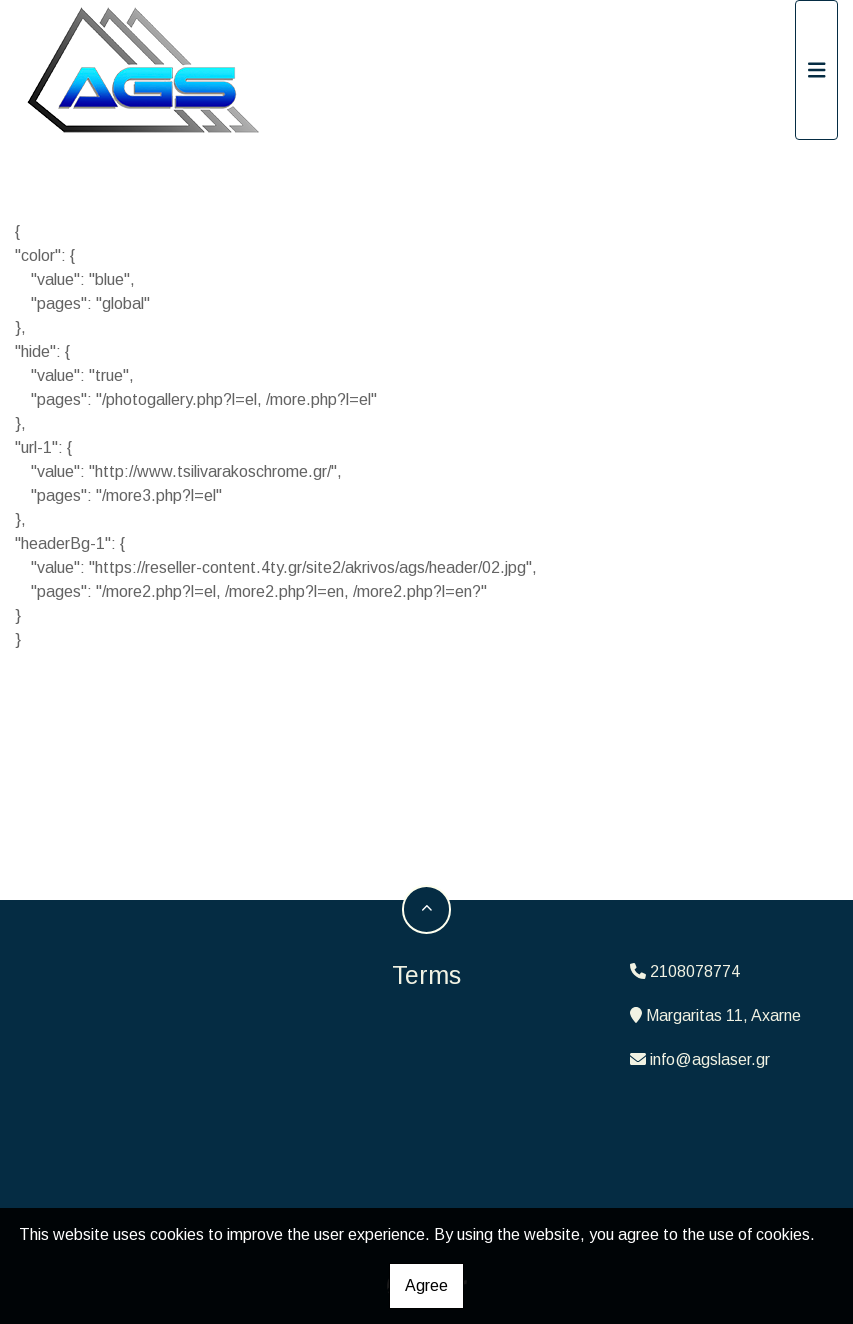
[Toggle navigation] (817, 70)
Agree (426, 1285)
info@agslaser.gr (710, 1059)
